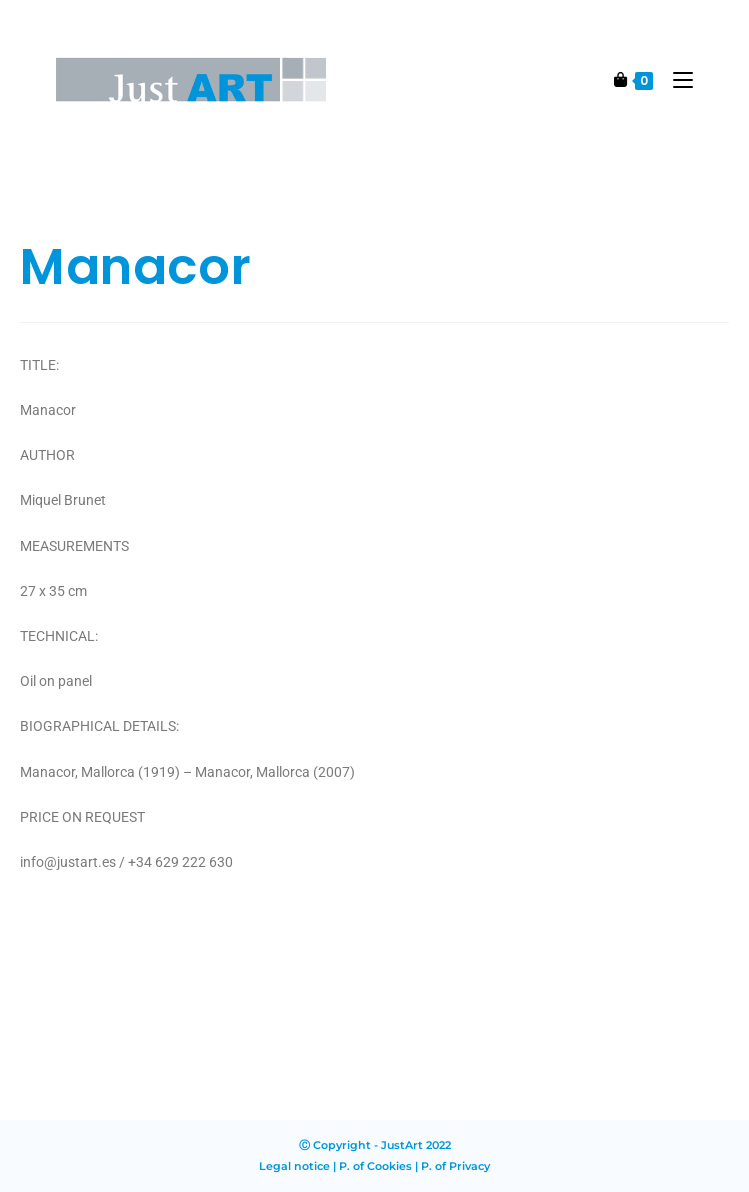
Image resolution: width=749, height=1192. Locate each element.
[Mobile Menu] (675, 79)
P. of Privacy (455, 1166)
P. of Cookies (375, 1166)
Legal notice (294, 1166)
